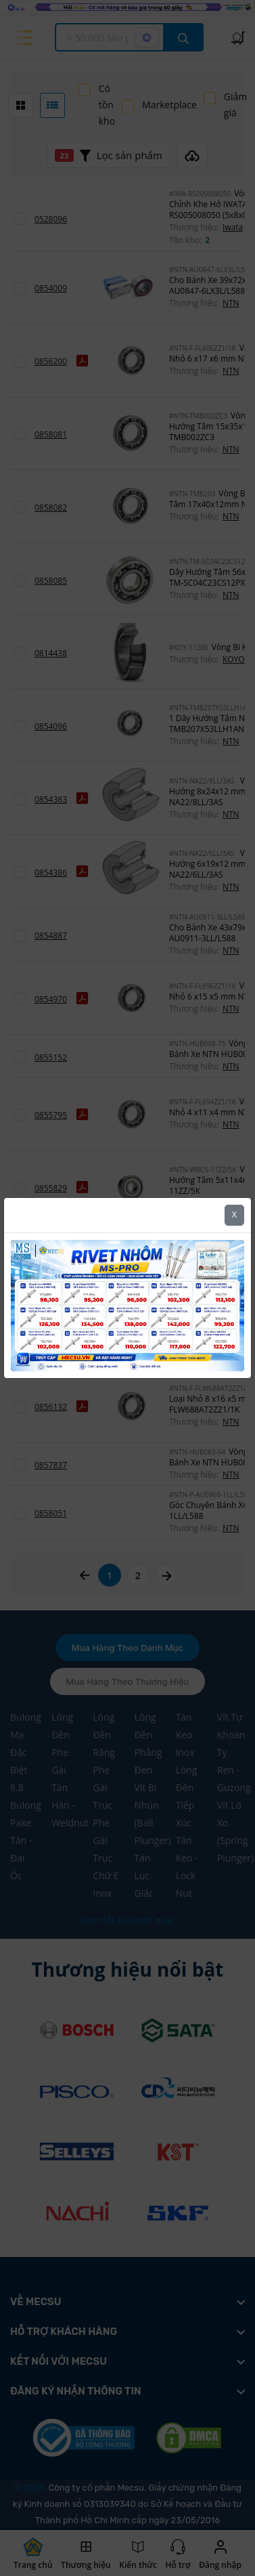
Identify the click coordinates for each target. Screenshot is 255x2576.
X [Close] (234, 1214)
